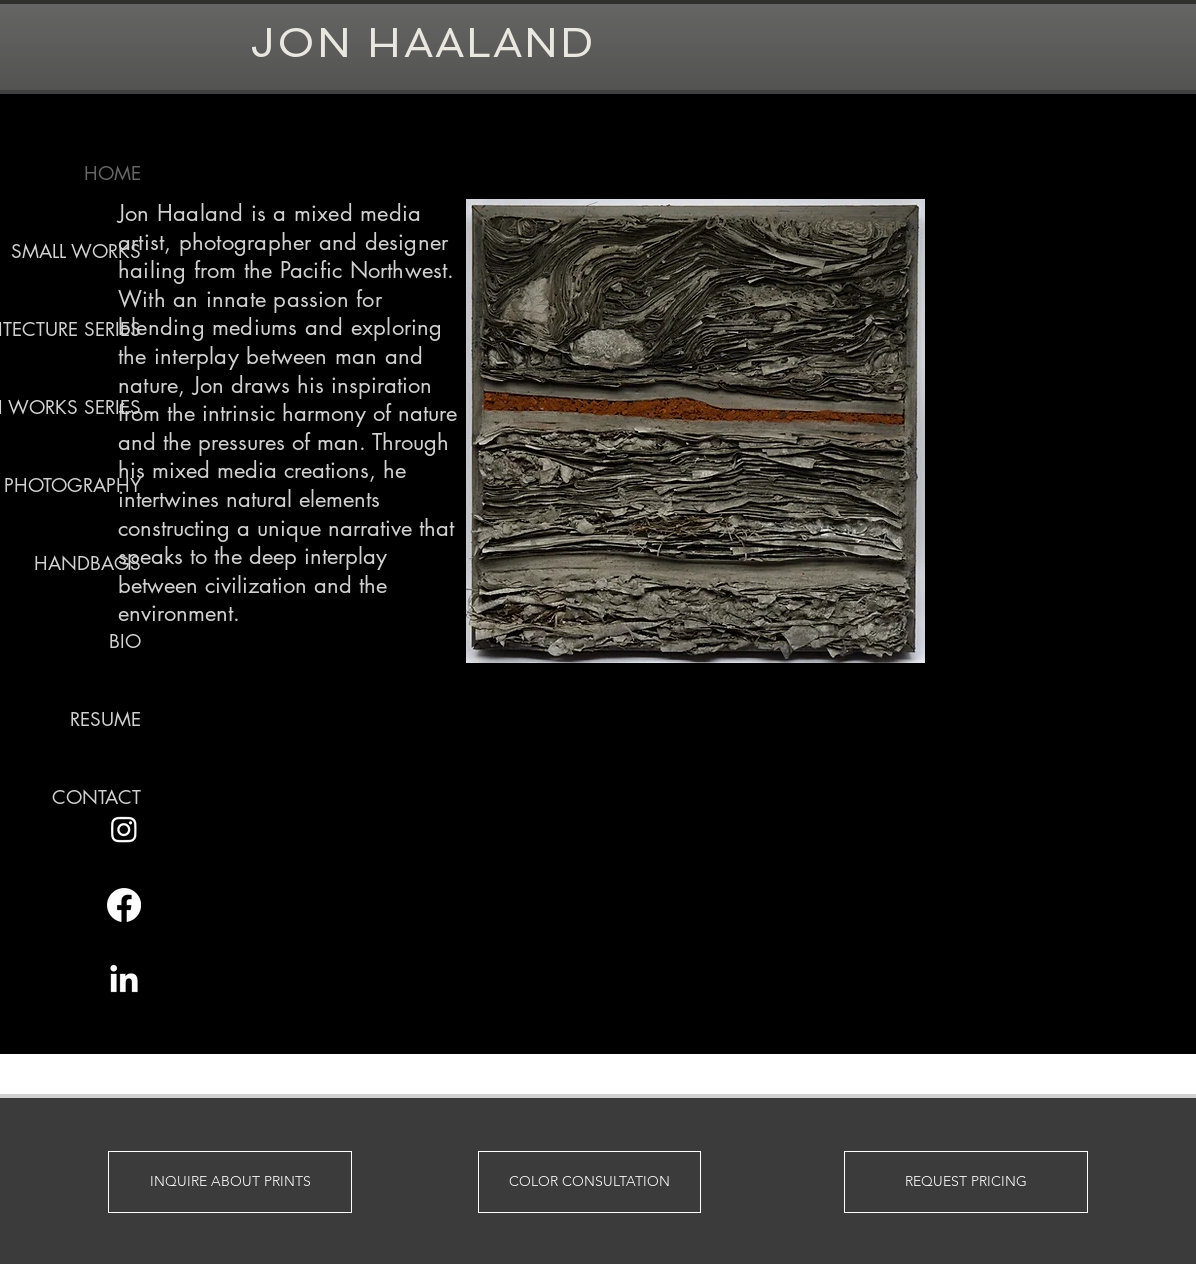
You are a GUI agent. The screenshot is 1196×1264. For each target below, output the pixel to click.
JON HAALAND (422, 42)
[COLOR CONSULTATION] (589, 1182)
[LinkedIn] (124, 981)
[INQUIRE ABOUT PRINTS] (230, 1182)
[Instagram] (124, 829)
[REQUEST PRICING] (966, 1182)
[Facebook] (124, 905)
